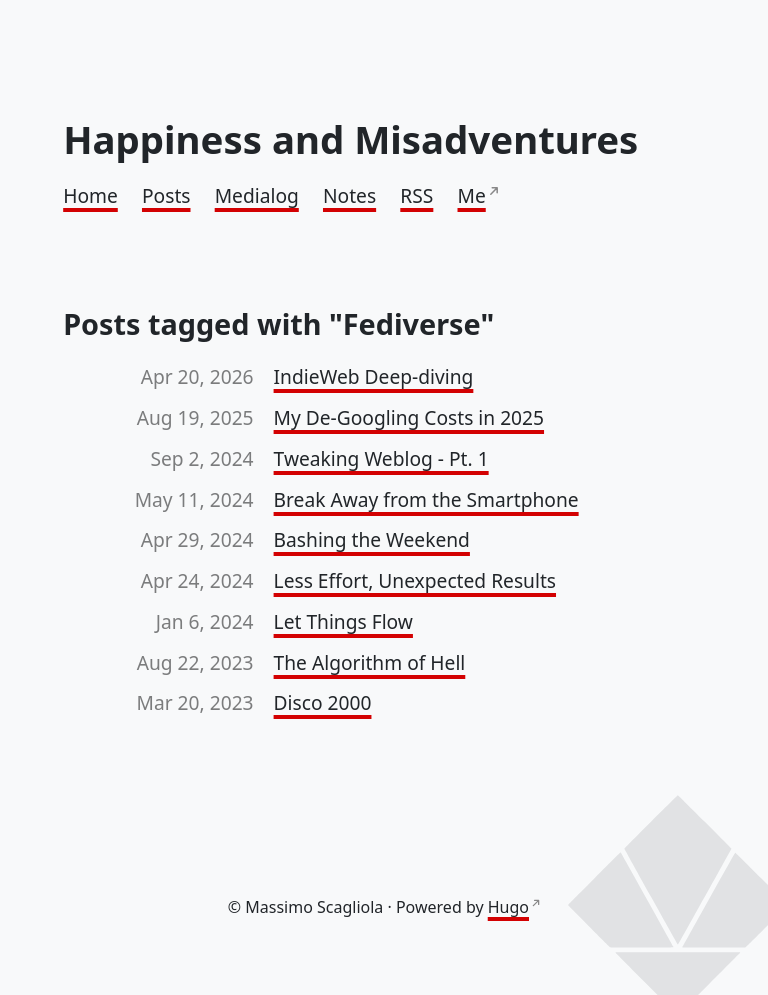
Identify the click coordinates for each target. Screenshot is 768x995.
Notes (349, 195)
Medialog (257, 195)
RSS (416, 195)
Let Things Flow (343, 621)
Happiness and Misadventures (350, 139)
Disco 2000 (323, 702)
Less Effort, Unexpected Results (415, 580)
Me (472, 195)
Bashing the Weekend (372, 539)
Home (90, 195)
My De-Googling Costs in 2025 (409, 417)
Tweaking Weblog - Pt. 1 (381, 458)
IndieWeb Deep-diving (374, 376)
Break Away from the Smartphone (426, 499)
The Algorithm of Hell (370, 662)
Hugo (508, 907)
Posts (166, 195)
